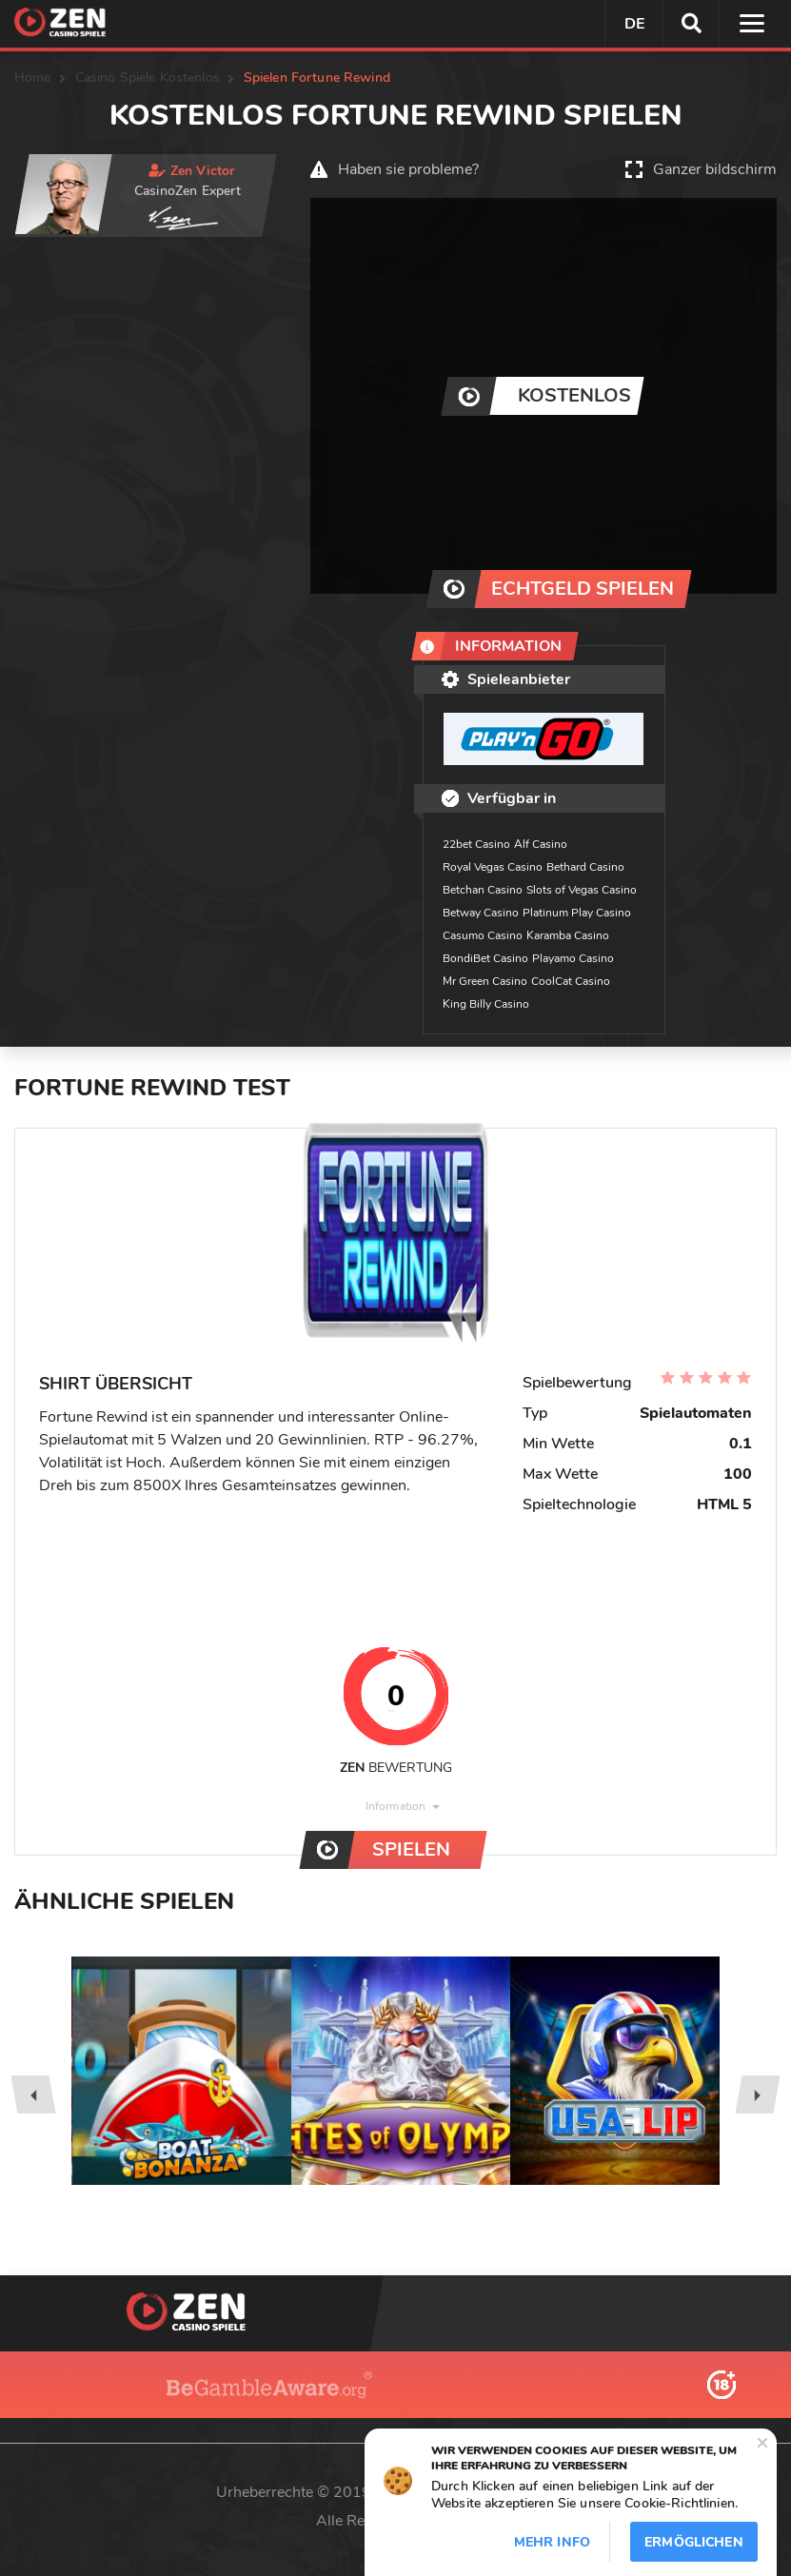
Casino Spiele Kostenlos (147, 78)
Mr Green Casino (485, 981)
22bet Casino (476, 844)
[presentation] (32, 2094)
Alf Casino (540, 844)
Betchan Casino (483, 889)
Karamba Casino (567, 935)
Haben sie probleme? (408, 169)
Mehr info (552, 2542)
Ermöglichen (693, 2542)
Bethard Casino (585, 867)
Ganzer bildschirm (715, 169)
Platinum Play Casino (577, 912)
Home (32, 78)
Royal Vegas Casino (493, 867)
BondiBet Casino (485, 958)
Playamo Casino (573, 958)
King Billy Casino (486, 1004)
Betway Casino (481, 912)
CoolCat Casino (570, 981)
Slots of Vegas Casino (581, 889)
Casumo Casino (483, 935)
